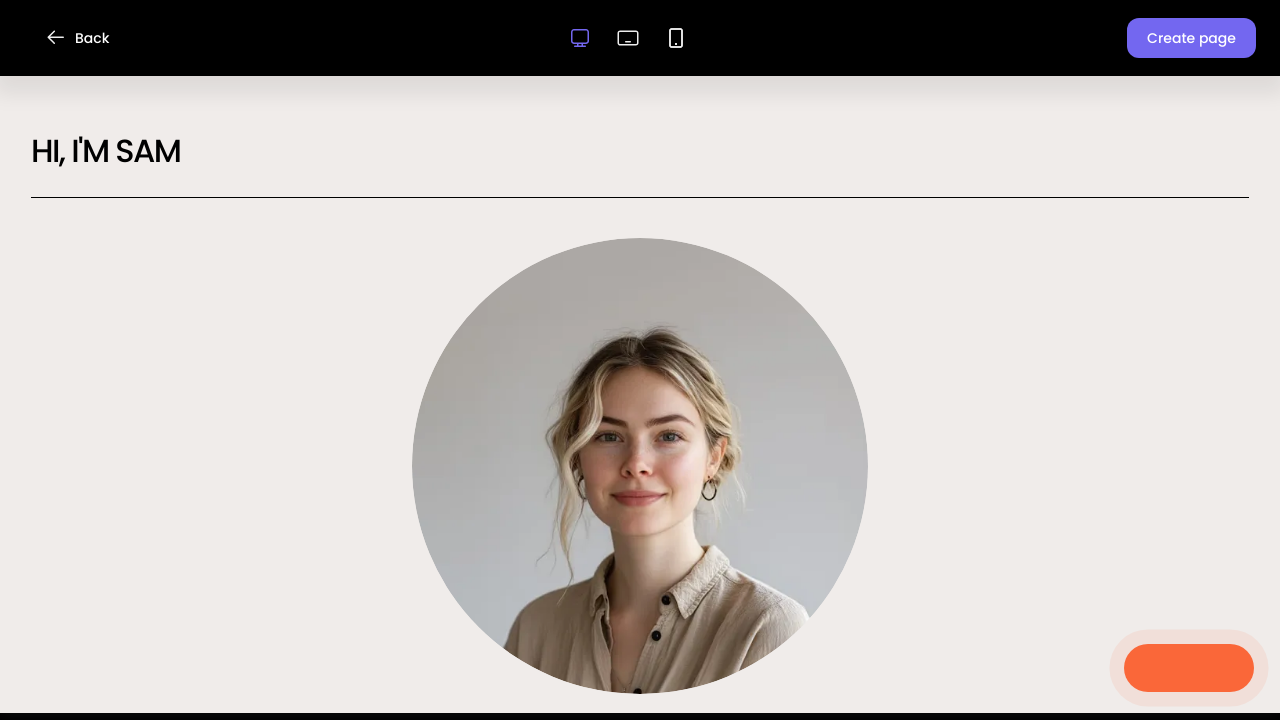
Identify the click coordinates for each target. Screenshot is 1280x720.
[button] (1191, 38)
